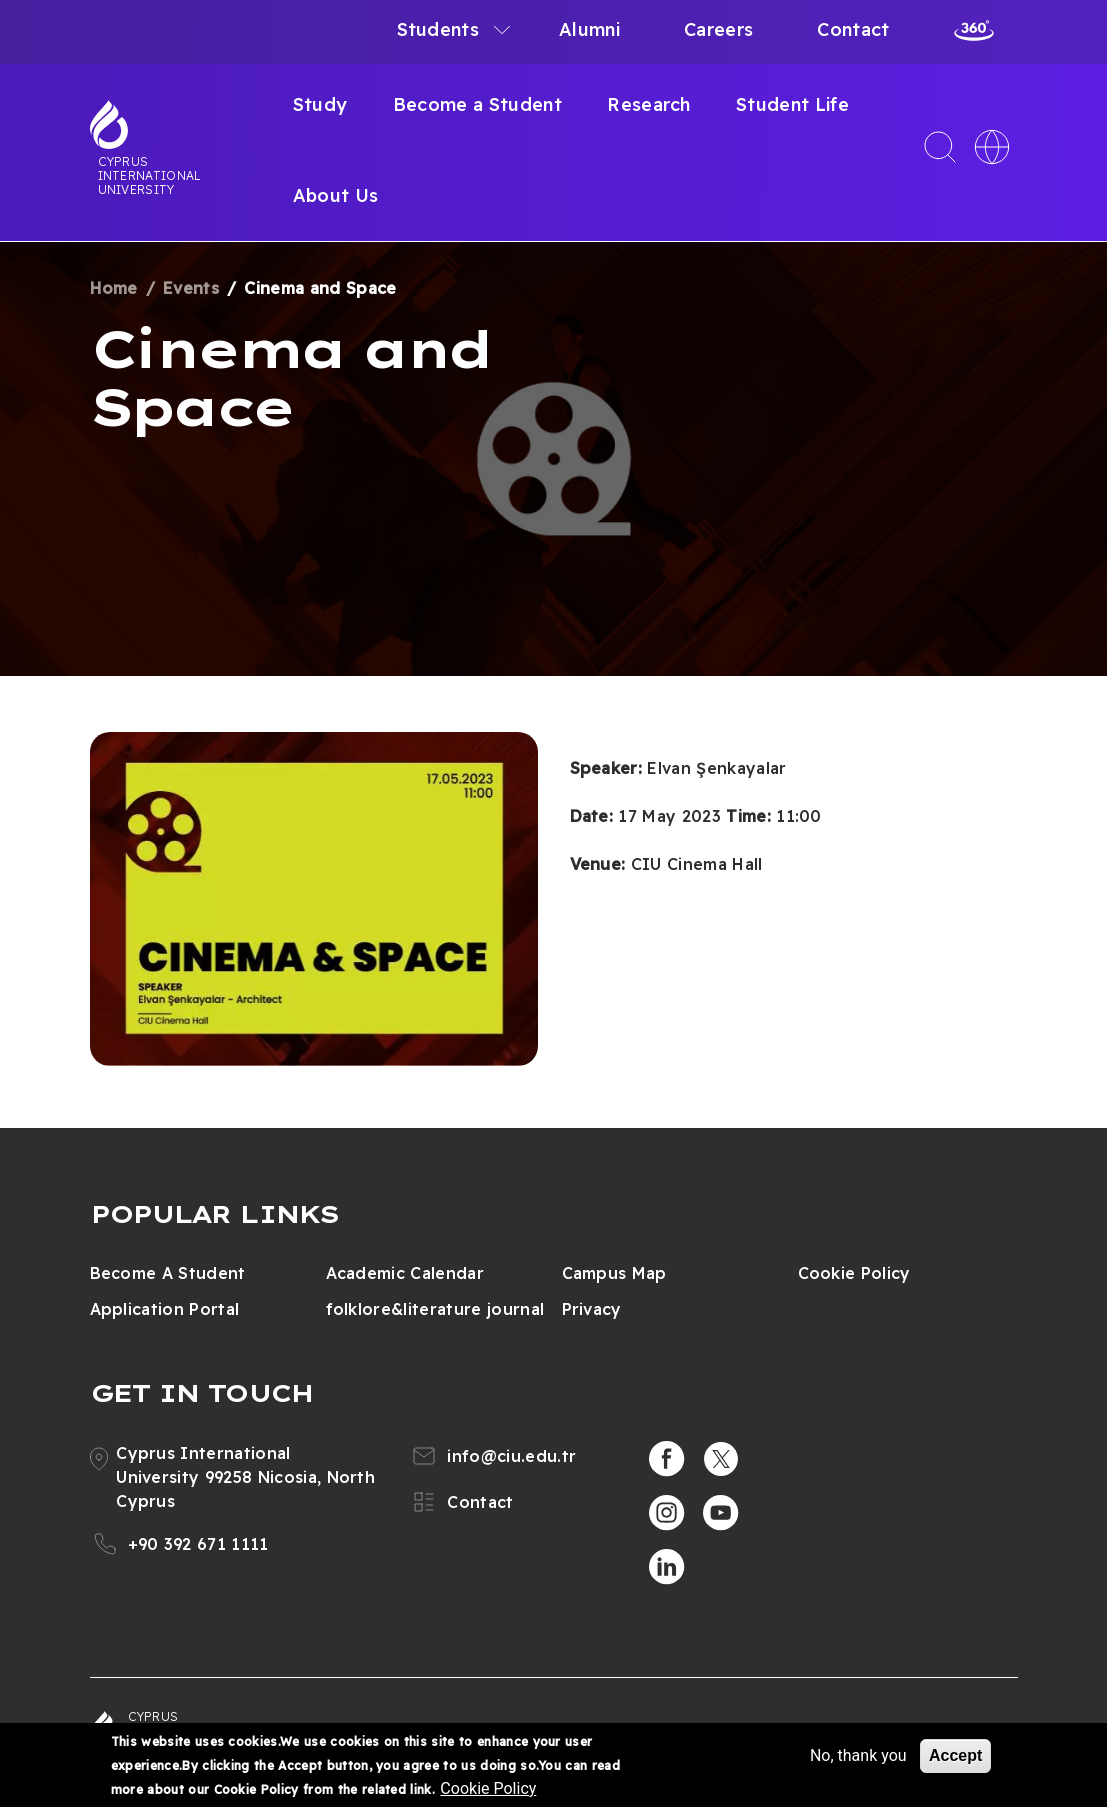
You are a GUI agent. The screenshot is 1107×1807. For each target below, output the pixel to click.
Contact (853, 29)
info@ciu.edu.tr (511, 1456)
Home (114, 288)
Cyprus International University (150, 175)
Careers (718, 29)
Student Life (792, 104)
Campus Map (614, 1273)
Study (320, 104)
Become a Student (477, 104)
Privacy (592, 1309)
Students (438, 29)
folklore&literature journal (435, 1309)
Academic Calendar (405, 1273)
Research (649, 104)
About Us (336, 195)
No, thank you (858, 1755)
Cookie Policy (854, 1273)
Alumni (589, 29)
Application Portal (165, 1309)
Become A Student (168, 1273)
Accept (955, 1755)
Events (191, 288)
